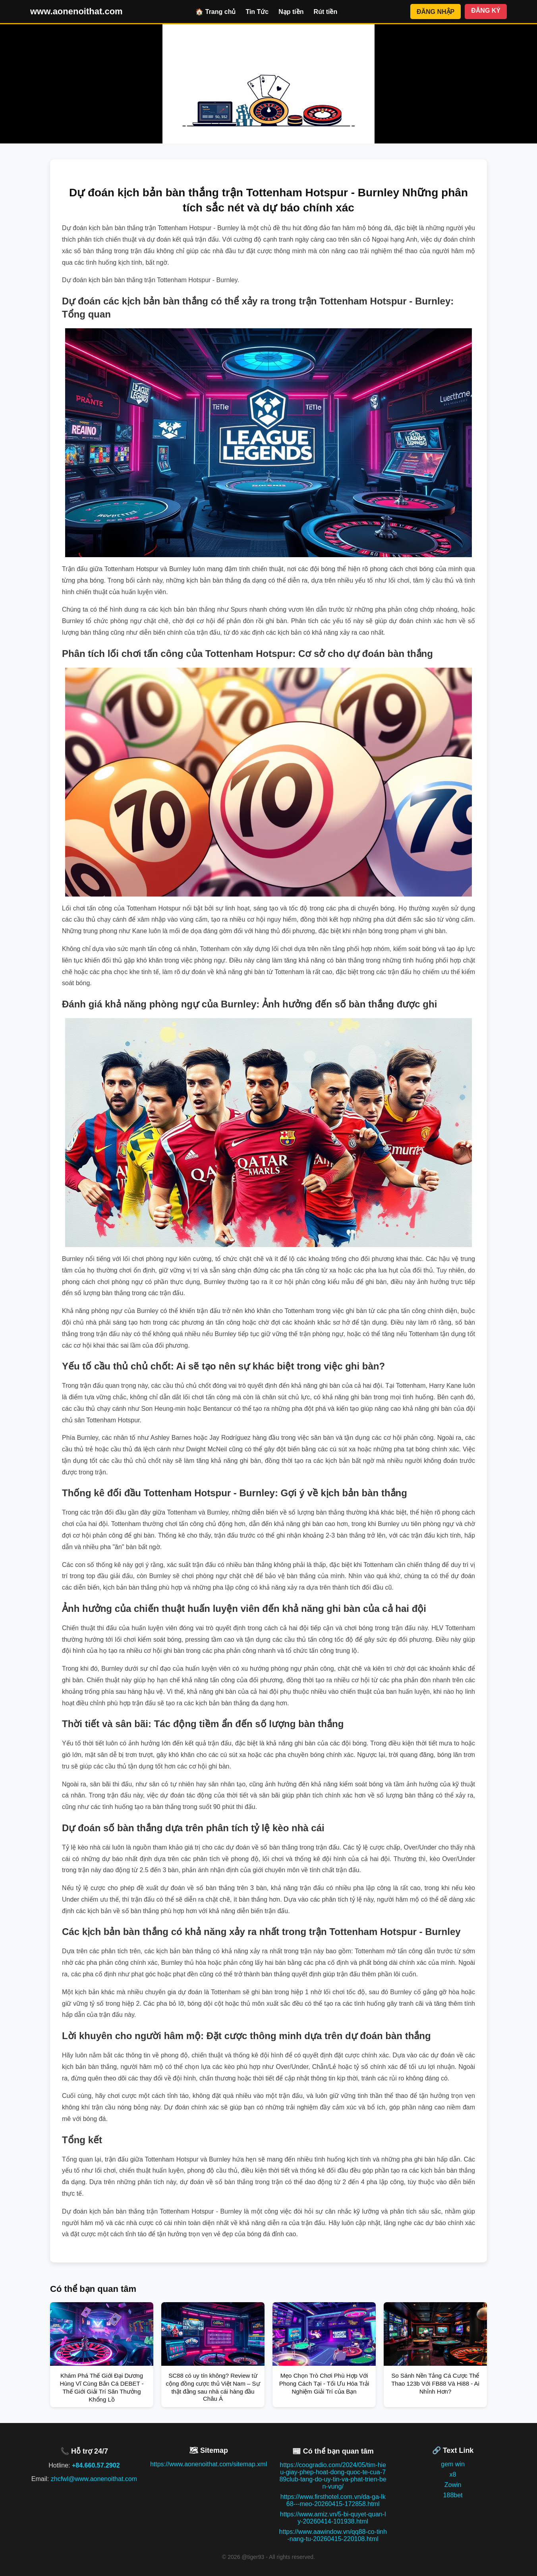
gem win (453, 2464)
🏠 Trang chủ (215, 11)
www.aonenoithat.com (76, 11)
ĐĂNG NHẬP (435, 11)
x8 (453, 2474)
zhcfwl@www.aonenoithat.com (94, 2478)
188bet (453, 2495)
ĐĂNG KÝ (485, 10)
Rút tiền (326, 11)
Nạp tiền (290, 11)
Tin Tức (256, 11)
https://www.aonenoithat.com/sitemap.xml (208, 2464)
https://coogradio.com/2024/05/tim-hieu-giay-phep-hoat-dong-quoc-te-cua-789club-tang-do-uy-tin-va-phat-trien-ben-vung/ (332, 2476)
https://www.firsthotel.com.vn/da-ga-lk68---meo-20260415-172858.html (333, 2500)
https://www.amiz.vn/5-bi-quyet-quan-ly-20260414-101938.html (333, 2518)
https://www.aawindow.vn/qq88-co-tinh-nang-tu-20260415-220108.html (333, 2535)
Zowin (453, 2484)
